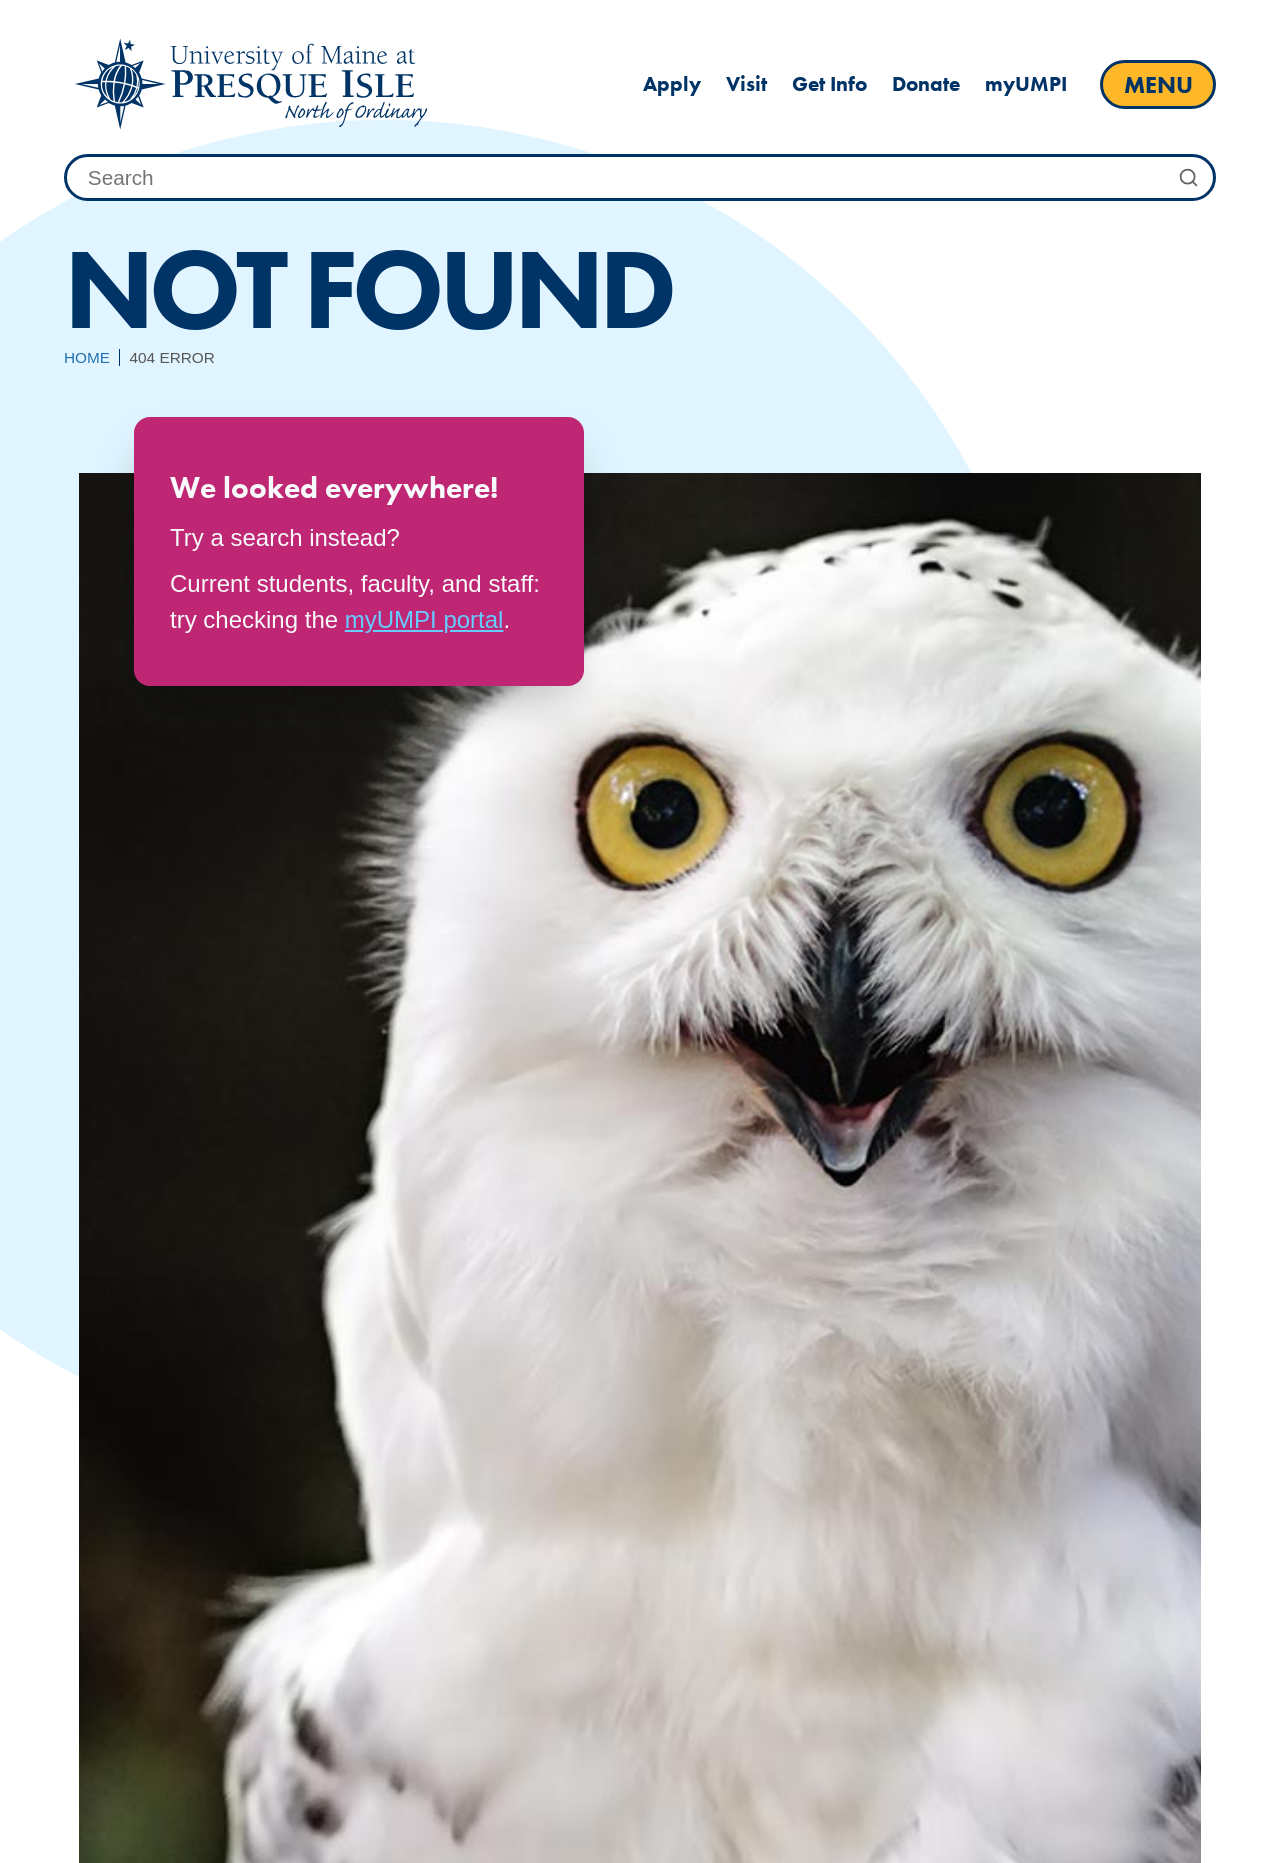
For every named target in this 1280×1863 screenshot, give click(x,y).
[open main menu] (1158, 84)
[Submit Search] (1189, 178)
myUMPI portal (424, 619)
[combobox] (640, 178)
